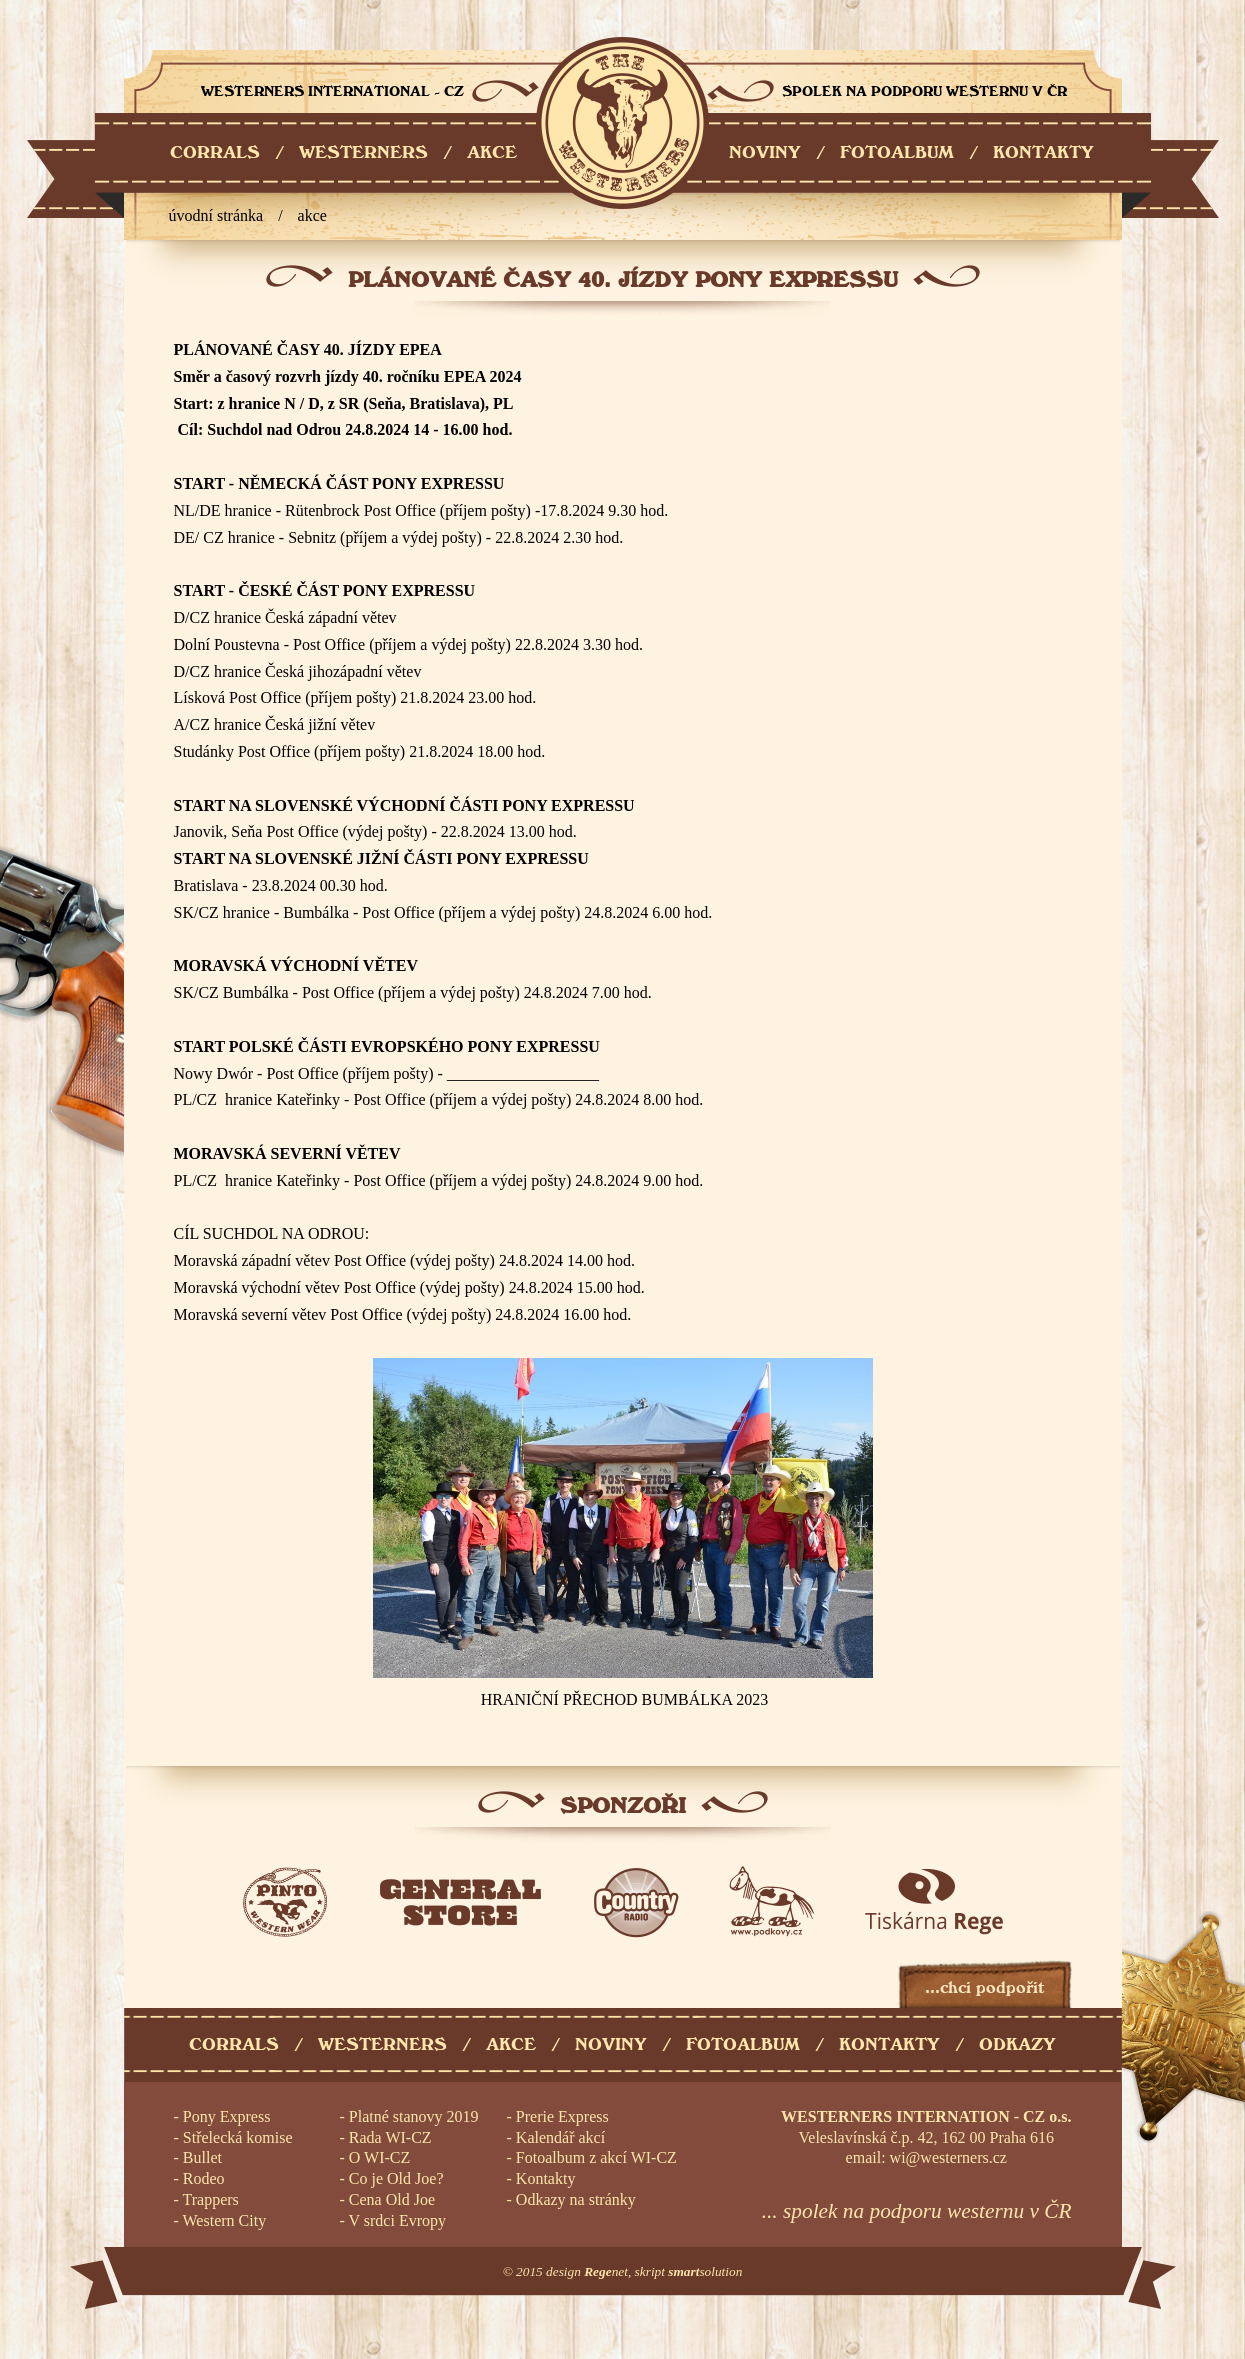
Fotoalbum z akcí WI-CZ (596, 2157)
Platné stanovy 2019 (414, 2116)
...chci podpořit (984, 1987)
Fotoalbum (743, 2044)
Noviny (611, 2044)
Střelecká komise (238, 2137)
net (606, 2271)
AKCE (492, 152)
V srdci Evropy (397, 2220)
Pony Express (227, 2116)
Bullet (202, 2157)
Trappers (211, 2199)
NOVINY (765, 152)
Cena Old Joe (392, 2199)
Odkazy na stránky (576, 2199)
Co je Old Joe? (396, 2178)
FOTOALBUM (897, 152)
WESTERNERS (363, 152)
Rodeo (204, 2178)
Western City (225, 2220)
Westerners (382, 2044)
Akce (312, 215)
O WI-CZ (379, 2157)
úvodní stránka (216, 215)
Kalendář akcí (560, 2137)
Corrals (234, 2044)
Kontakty (889, 2044)
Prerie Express (562, 2116)
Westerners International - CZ (622, 123)
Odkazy (1017, 2044)
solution (705, 2271)
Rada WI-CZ (390, 2137)
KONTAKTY (1043, 152)
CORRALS (215, 152)
